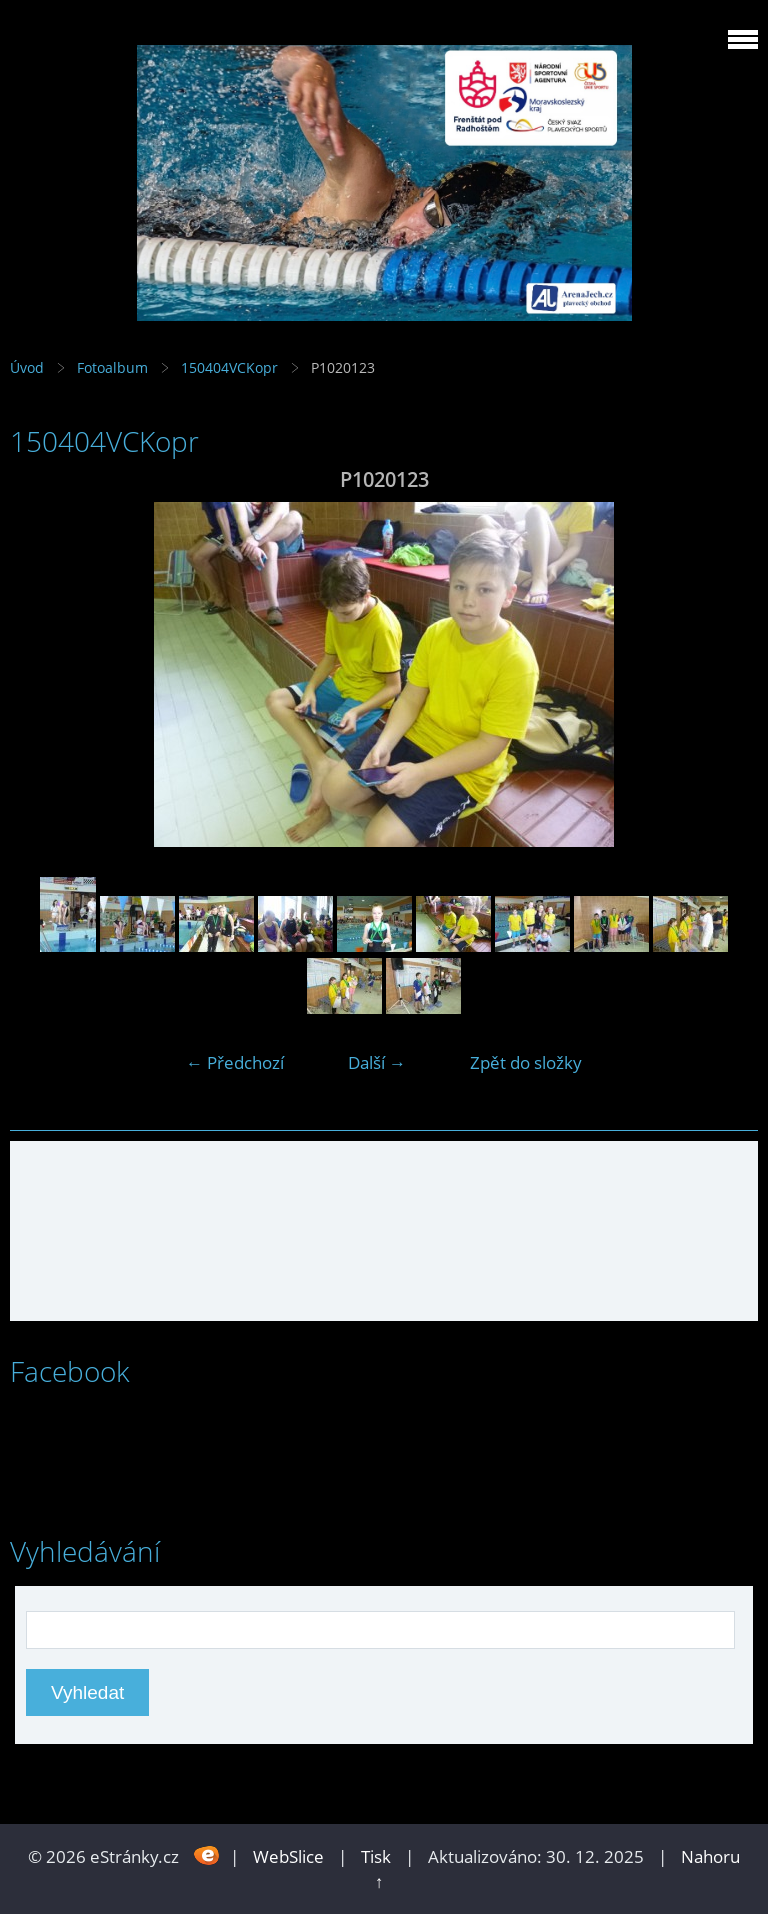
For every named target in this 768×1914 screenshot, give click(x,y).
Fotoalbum (112, 367)
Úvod (27, 367)
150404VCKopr (229, 367)
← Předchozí (235, 1062)
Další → (377, 1062)
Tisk (376, 1856)
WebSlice (288, 1856)
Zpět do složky (526, 1062)
